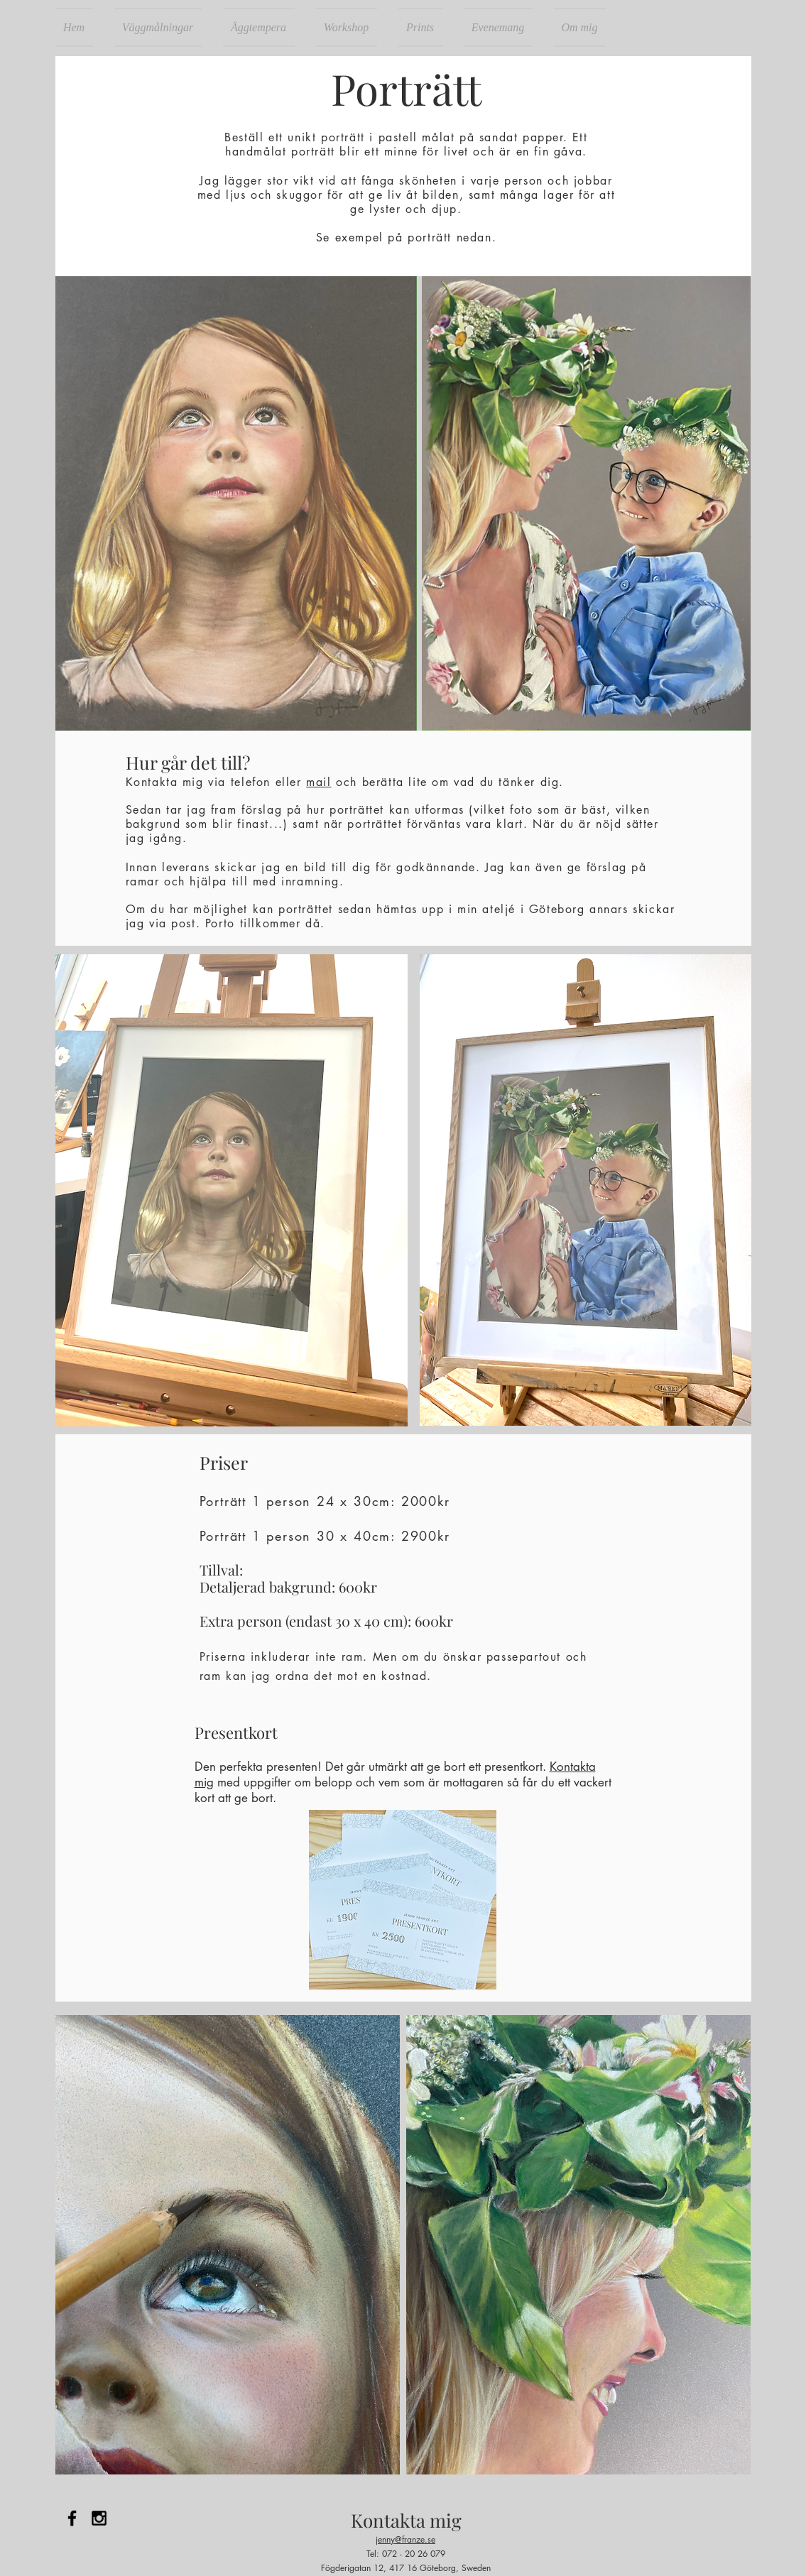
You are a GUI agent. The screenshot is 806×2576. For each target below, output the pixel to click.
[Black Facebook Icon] (72, 2518)
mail (318, 782)
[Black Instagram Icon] (99, 2518)
